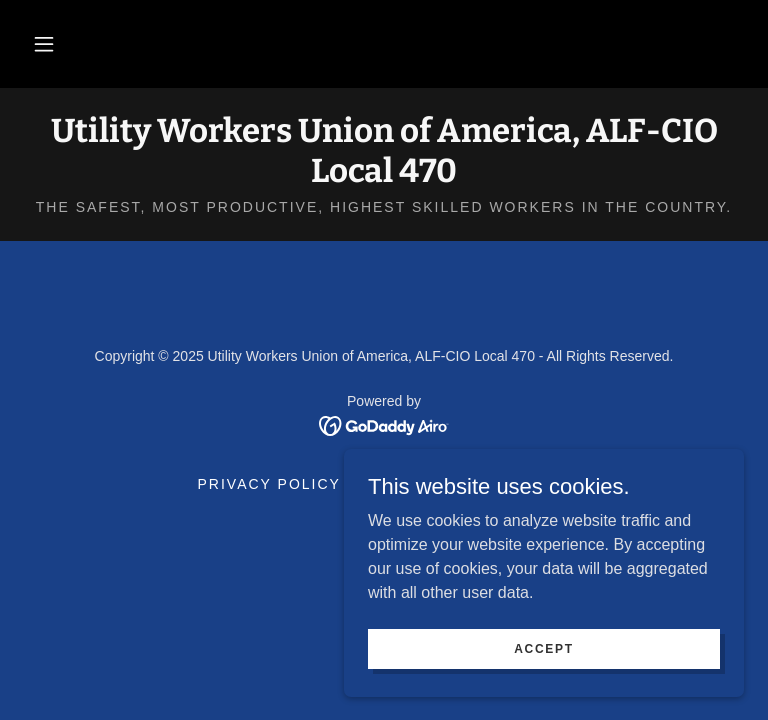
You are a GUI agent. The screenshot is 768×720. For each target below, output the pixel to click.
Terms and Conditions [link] (464, 484)
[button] (44, 44)
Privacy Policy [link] (269, 484)
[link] (384, 176)
